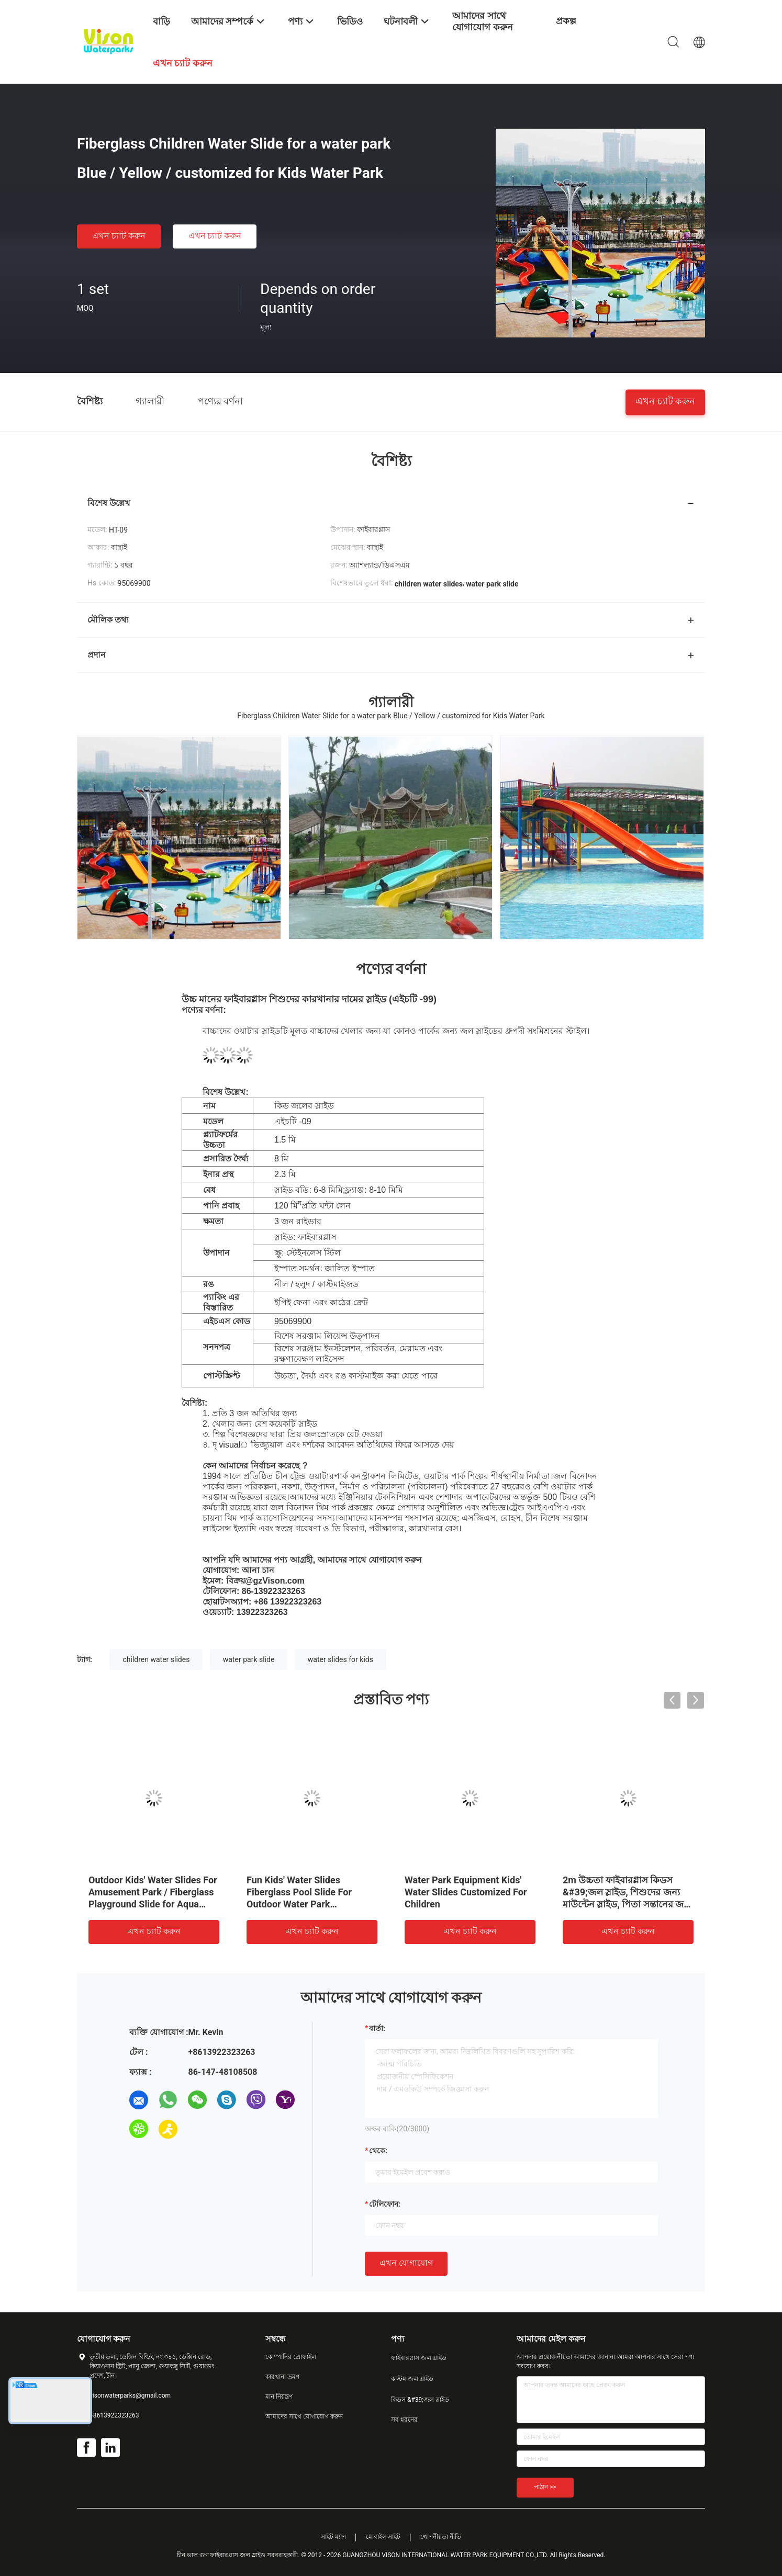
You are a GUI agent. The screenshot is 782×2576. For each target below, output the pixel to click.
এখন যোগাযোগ (406, 2263)
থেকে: (378, 2150)
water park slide (249, 1659)
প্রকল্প (566, 20)
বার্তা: (377, 2028)
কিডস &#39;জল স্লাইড (420, 2399)
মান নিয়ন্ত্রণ (279, 2396)
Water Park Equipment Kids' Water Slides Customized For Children (466, 1892)
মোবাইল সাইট (383, 2536)
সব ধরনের (404, 2419)
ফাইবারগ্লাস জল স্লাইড (418, 2358)
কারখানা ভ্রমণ (282, 2376)
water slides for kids (340, 1659)
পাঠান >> (545, 2487)
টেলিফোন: (384, 2204)
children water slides (155, 1659)
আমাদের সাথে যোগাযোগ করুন (304, 2416)
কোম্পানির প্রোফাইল (290, 2356)
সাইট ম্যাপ (333, 2536)
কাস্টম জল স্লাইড (412, 2378)
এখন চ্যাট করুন (119, 236)
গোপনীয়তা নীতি (440, 2536)
